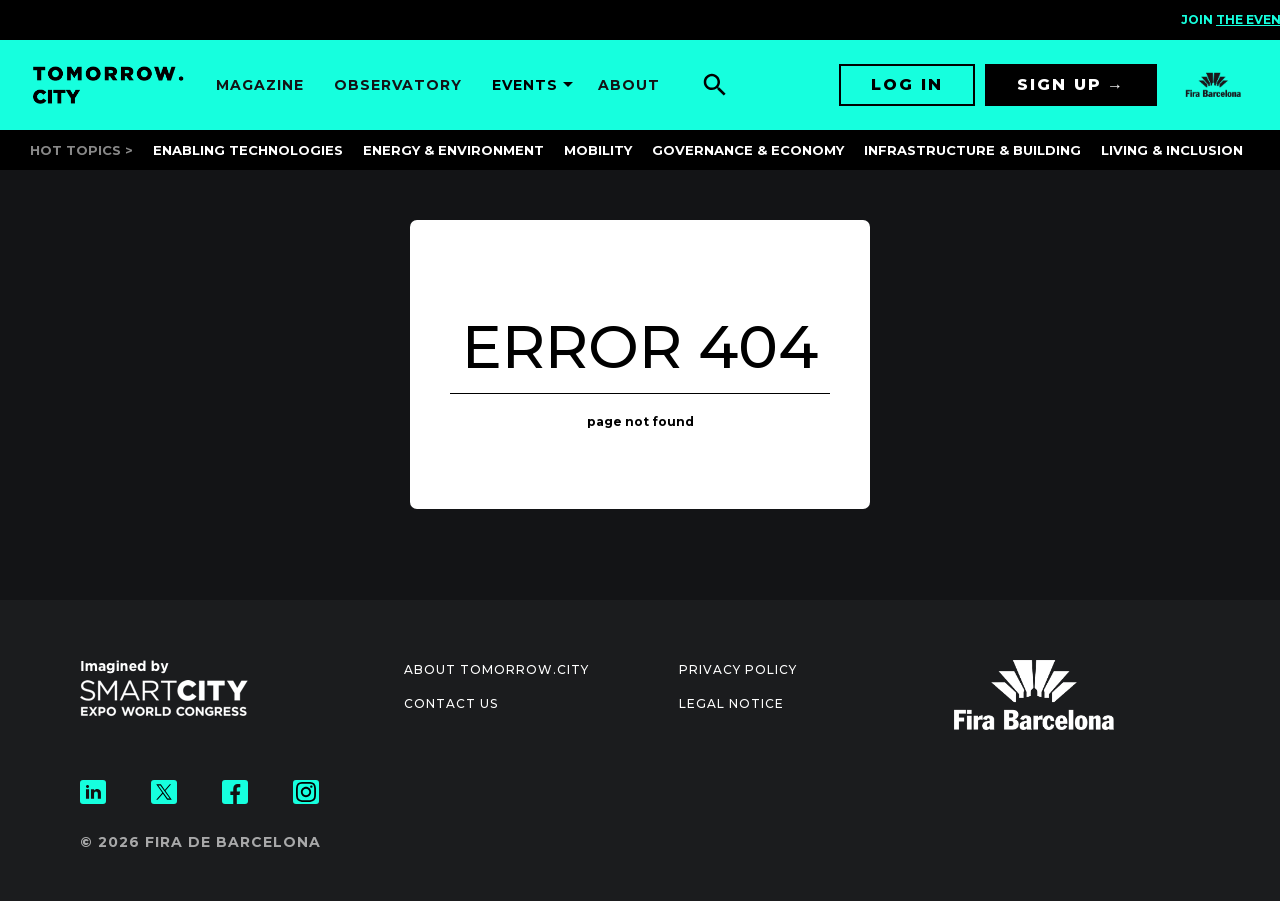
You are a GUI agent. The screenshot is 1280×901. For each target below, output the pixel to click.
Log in (907, 84)
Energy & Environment (453, 150)
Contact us (451, 703)
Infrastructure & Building (972, 150)
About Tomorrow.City (496, 669)
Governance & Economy (748, 150)
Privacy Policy (738, 669)
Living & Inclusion (1172, 150)
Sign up (1059, 84)
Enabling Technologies (248, 150)
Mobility (598, 150)
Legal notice (731, 703)
